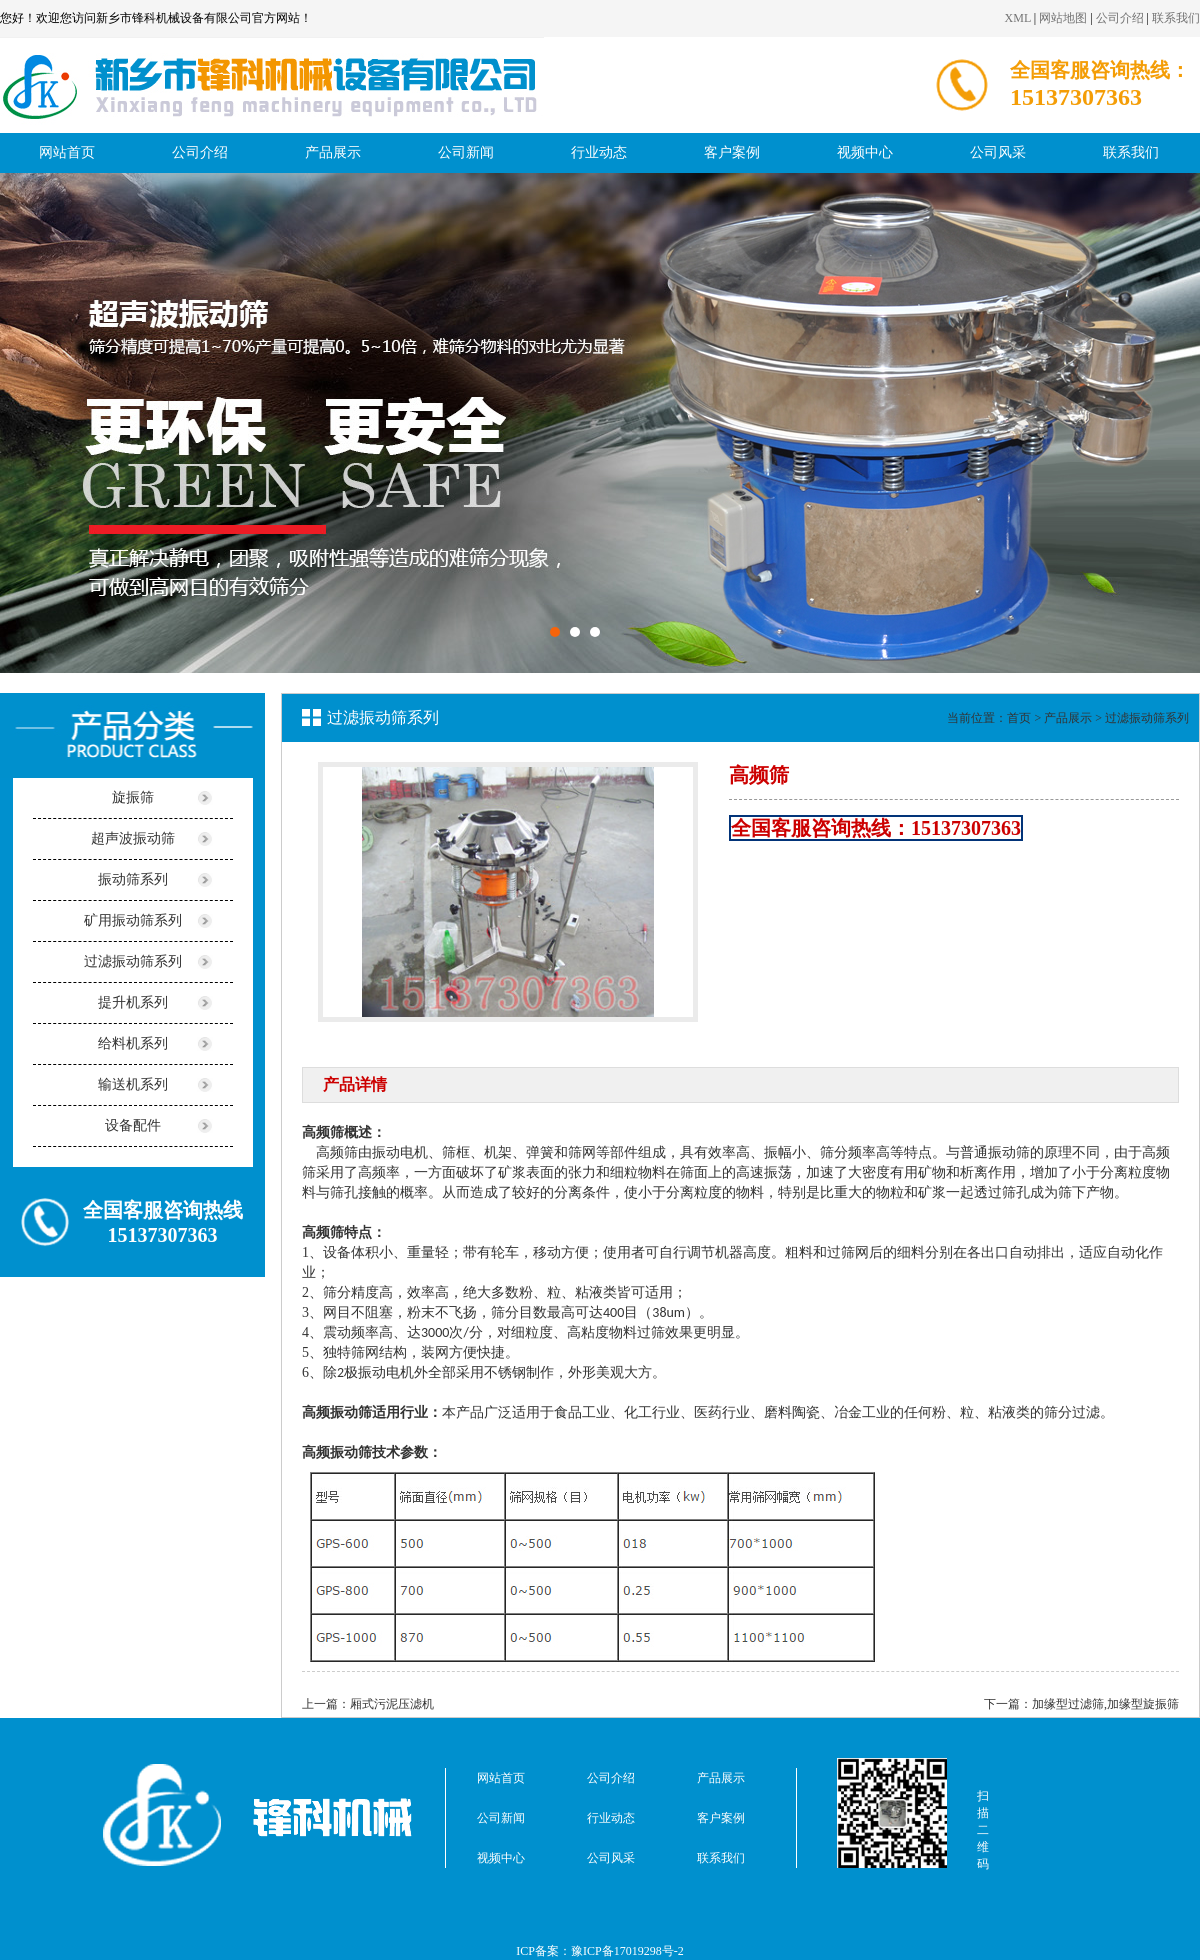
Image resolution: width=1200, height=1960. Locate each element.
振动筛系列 (133, 879)
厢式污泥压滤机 (392, 1704)
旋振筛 (133, 797)
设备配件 (133, 1125)
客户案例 (732, 152)
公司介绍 (1120, 18)
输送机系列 (133, 1084)
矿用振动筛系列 (133, 920)
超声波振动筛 (133, 838)
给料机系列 (133, 1043)
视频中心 (865, 152)
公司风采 (998, 152)
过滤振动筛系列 (133, 961)
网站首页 (67, 152)
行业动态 (599, 152)
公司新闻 (466, 152)
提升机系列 (133, 1002)
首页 (1019, 718)
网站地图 (1063, 18)
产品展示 (333, 152)
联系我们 (1176, 18)
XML (1018, 18)
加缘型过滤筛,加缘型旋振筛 (1105, 1704)
